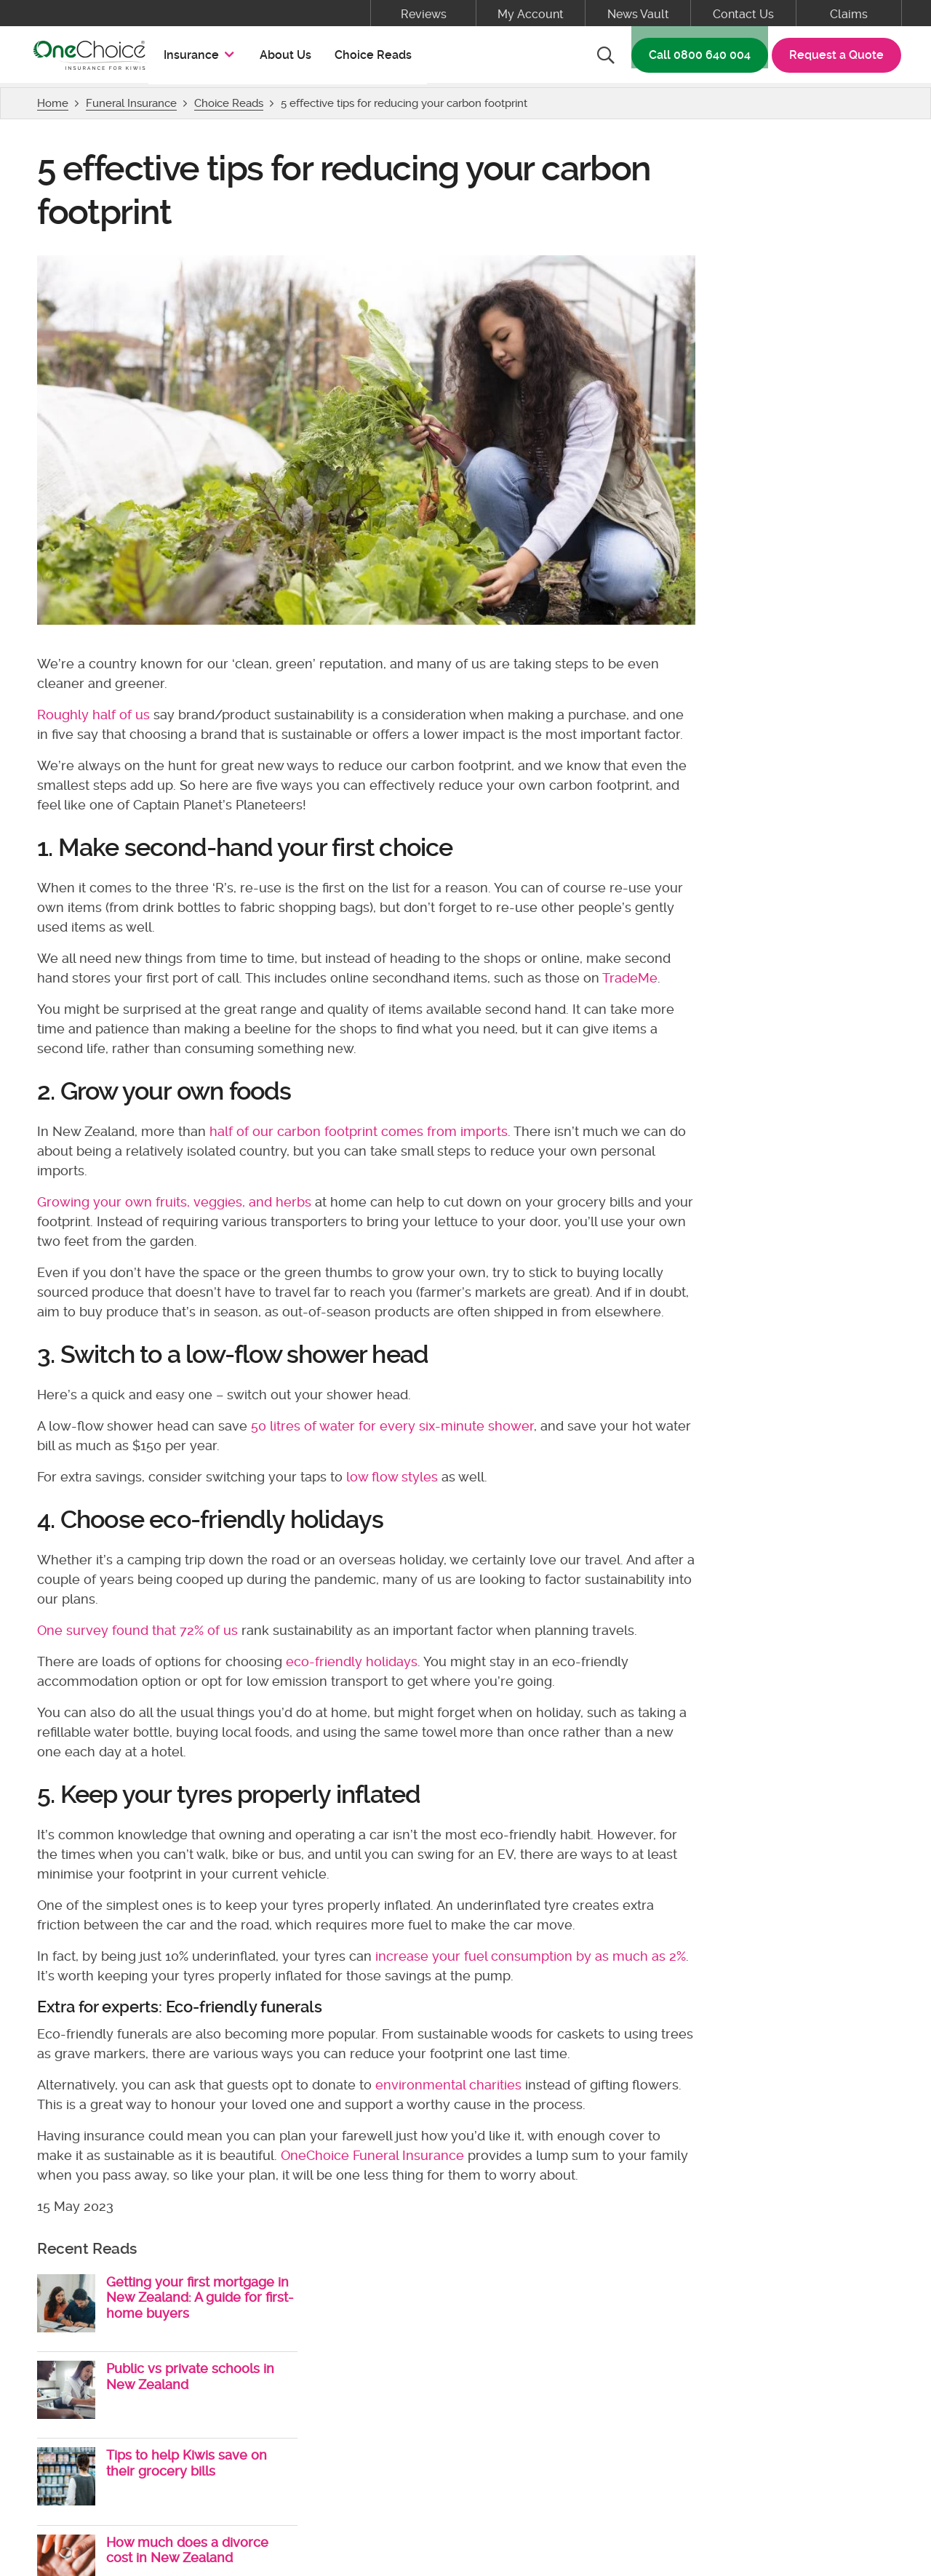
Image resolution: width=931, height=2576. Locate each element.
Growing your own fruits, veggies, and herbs (177, 1227)
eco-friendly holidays (354, 1706)
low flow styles (395, 1521)
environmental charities (451, 2129)
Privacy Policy (327, 2430)
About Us (288, 58)
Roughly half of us (96, 700)
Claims (849, 14)
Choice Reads (376, 58)
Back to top (466, 2292)
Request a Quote (833, 58)
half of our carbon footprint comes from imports (361, 1156)
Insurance (203, 57)
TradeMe (67, 1003)
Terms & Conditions (214, 2430)
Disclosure (416, 2430)
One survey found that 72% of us (140, 1675)
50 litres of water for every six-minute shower (395, 1471)
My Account (531, 14)
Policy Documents (90, 2430)
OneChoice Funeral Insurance (375, 2199)
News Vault (638, 14)
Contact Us (743, 14)
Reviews (424, 14)
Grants (484, 2430)
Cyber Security (563, 2430)
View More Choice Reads (771, 512)
